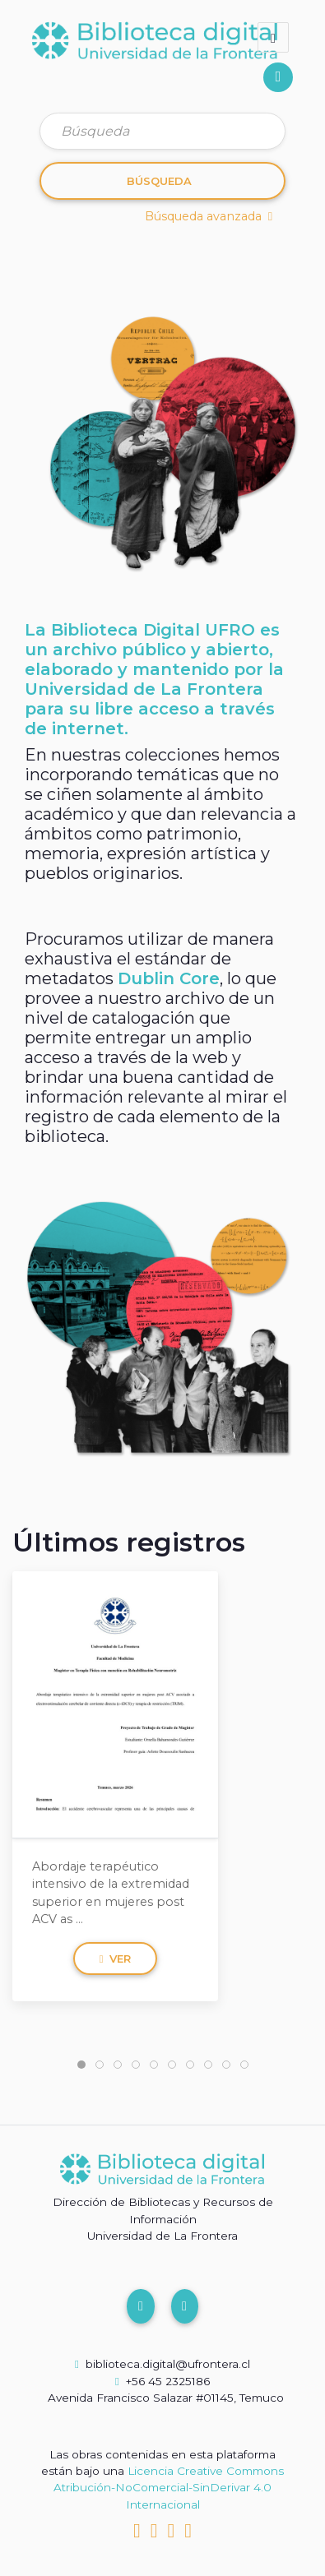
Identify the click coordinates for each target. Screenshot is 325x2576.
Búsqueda (159, 180)
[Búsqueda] (162, 131)
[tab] (81, 2064)
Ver (116, 1958)
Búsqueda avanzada (208, 216)
